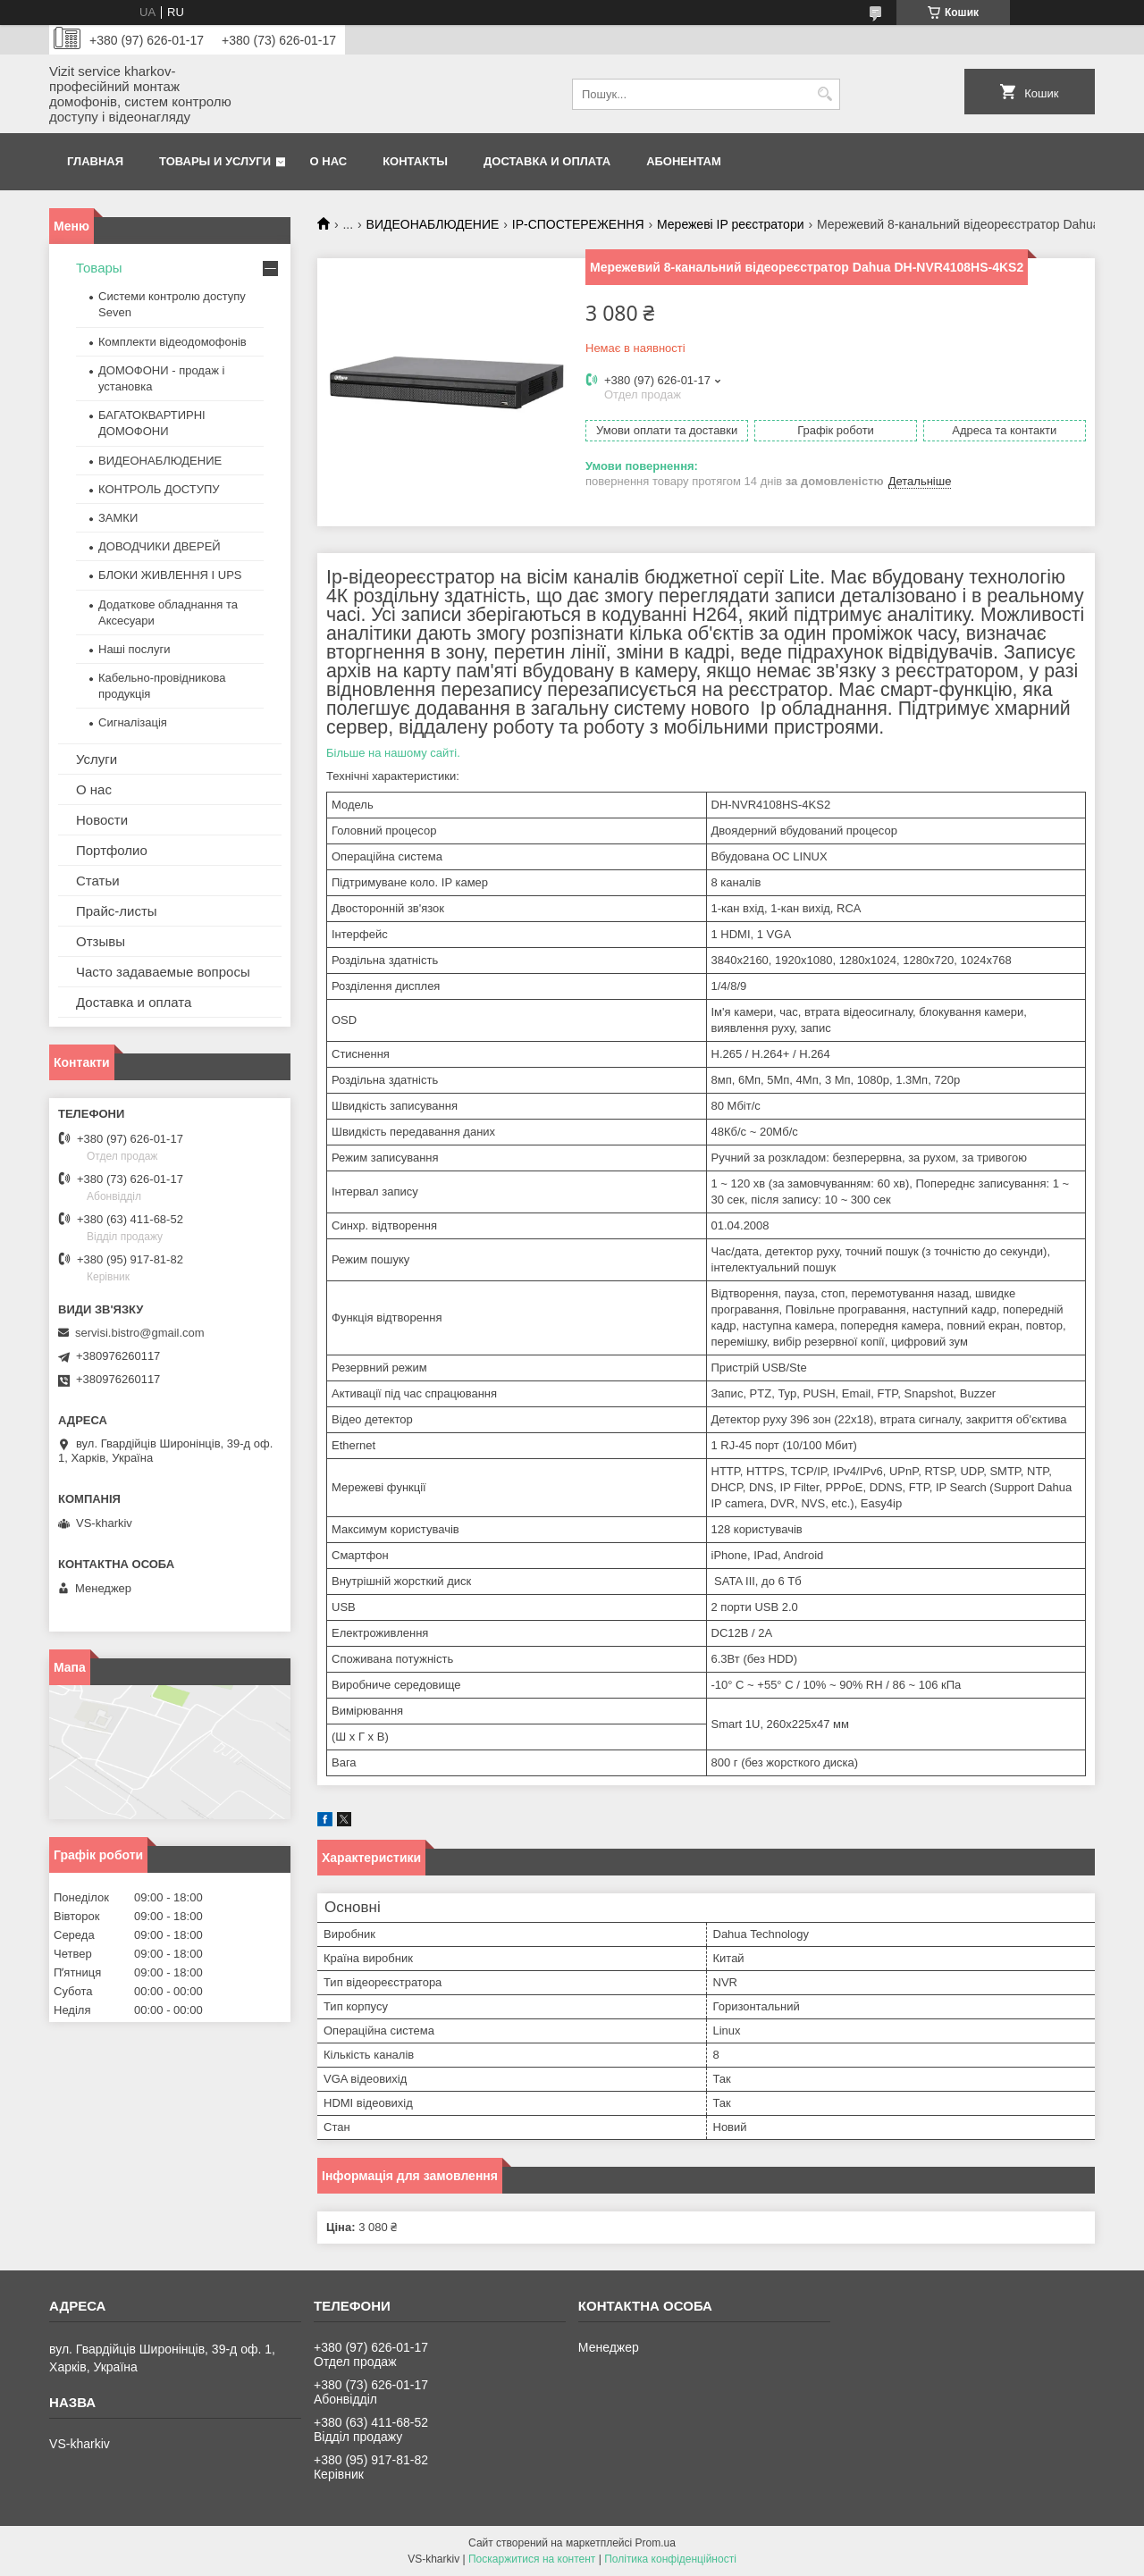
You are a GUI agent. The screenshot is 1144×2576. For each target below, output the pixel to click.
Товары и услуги (215, 161)
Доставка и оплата (547, 161)
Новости (102, 819)
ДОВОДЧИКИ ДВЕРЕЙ (159, 546)
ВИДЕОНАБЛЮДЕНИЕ (433, 224)
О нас (329, 161)
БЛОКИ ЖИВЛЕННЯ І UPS (170, 575)
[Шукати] (824, 94)
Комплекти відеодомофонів (172, 341)
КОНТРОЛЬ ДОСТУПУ (159, 489)
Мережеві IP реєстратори (730, 224)
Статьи (98, 880)
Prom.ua (655, 2543)
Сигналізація (132, 722)
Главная (95, 161)
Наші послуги (134, 649)
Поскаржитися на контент (531, 2559)
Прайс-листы (116, 911)
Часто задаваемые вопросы (163, 971)
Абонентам (683, 161)
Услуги (96, 759)
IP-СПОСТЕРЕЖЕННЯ (578, 224)
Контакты (415, 161)
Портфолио (111, 850)
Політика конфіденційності (670, 2559)
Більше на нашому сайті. (393, 752)
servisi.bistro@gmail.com (140, 1332)
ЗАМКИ (118, 517)
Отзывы (100, 941)
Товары (99, 267)
